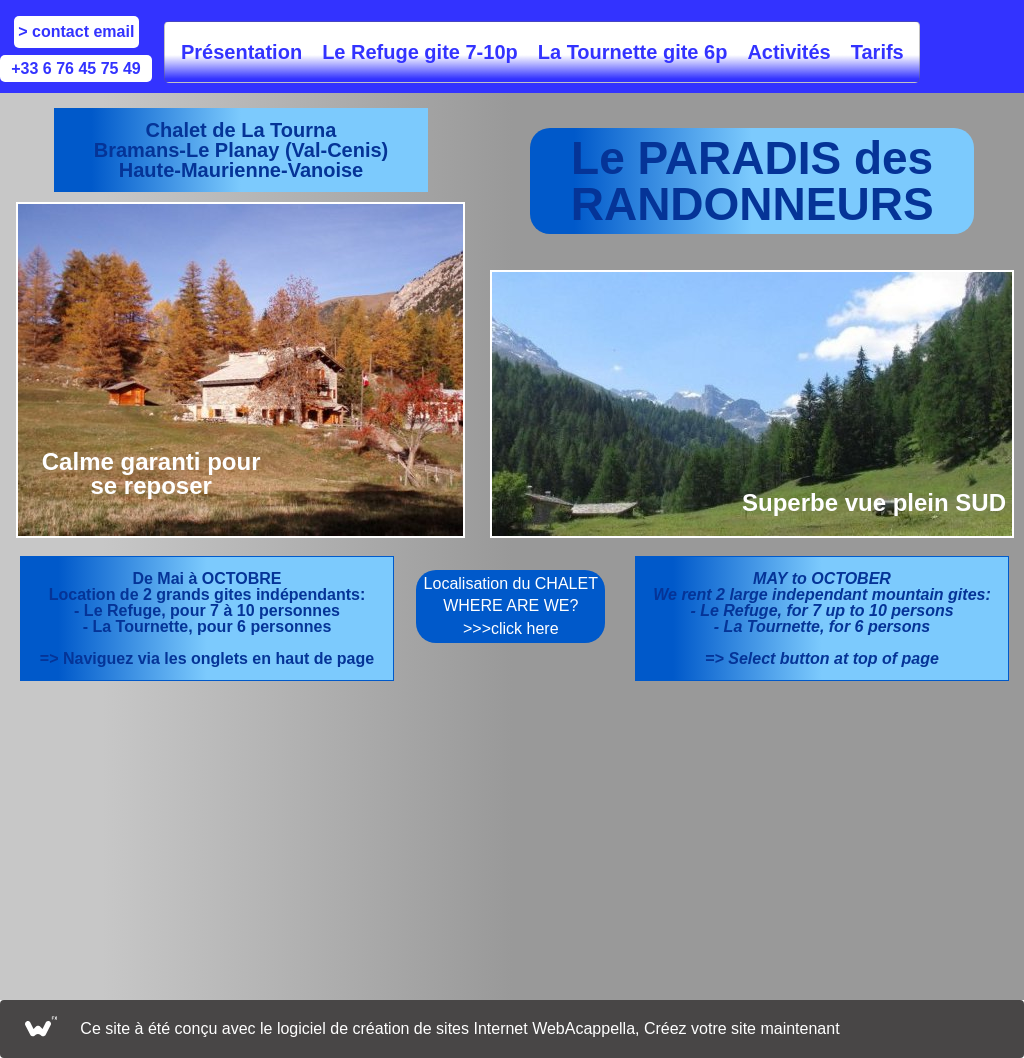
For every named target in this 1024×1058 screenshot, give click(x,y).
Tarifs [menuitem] (877, 52)
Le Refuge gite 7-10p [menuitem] (420, 52)
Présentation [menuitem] (241, 52)
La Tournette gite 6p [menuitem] (633, 52)
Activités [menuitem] (788, 52)
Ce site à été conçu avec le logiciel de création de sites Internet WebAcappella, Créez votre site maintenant (459, 1028)
